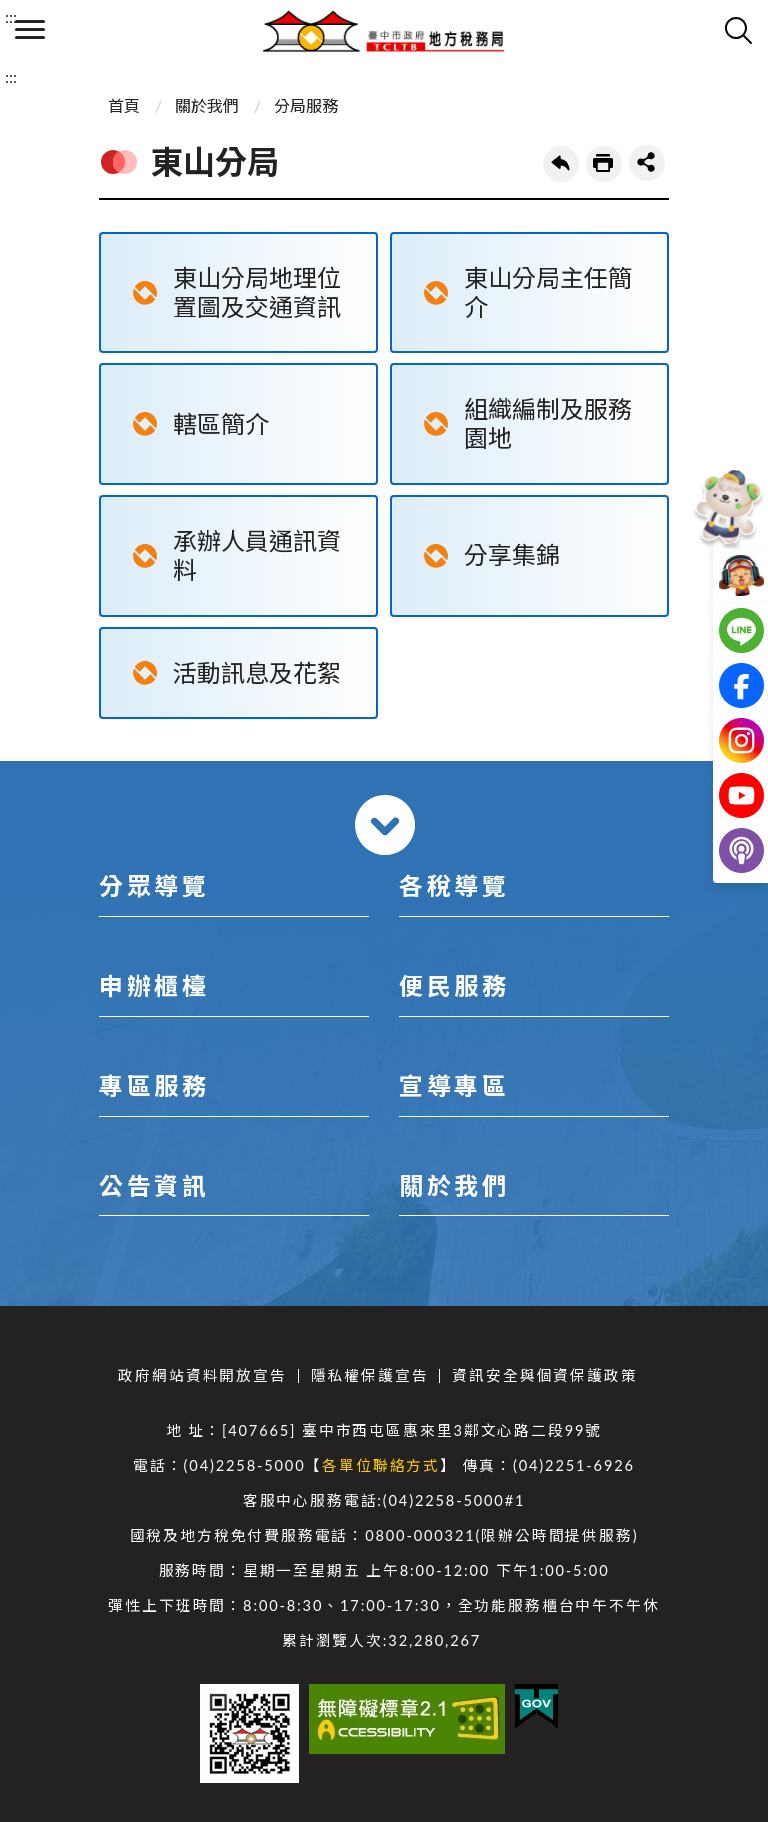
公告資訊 (154, 1185)
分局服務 (306, 105)
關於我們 (207, 105)
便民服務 (454, 985)
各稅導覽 (454, 885)
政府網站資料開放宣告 (202, 1375)
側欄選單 (30, 29)
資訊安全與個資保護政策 (544, 1375)
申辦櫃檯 (154, 985)
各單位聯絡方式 (381, 1465)
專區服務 (154, 1085)
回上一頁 (561, 164)
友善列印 (604, 164)
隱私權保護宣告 (370, 1375)
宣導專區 (454, 1085)
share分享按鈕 (647, 163)
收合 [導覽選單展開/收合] (385, 825)
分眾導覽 (154, 885)
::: (11, 16)
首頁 (124, 105)
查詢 (738, 30)
